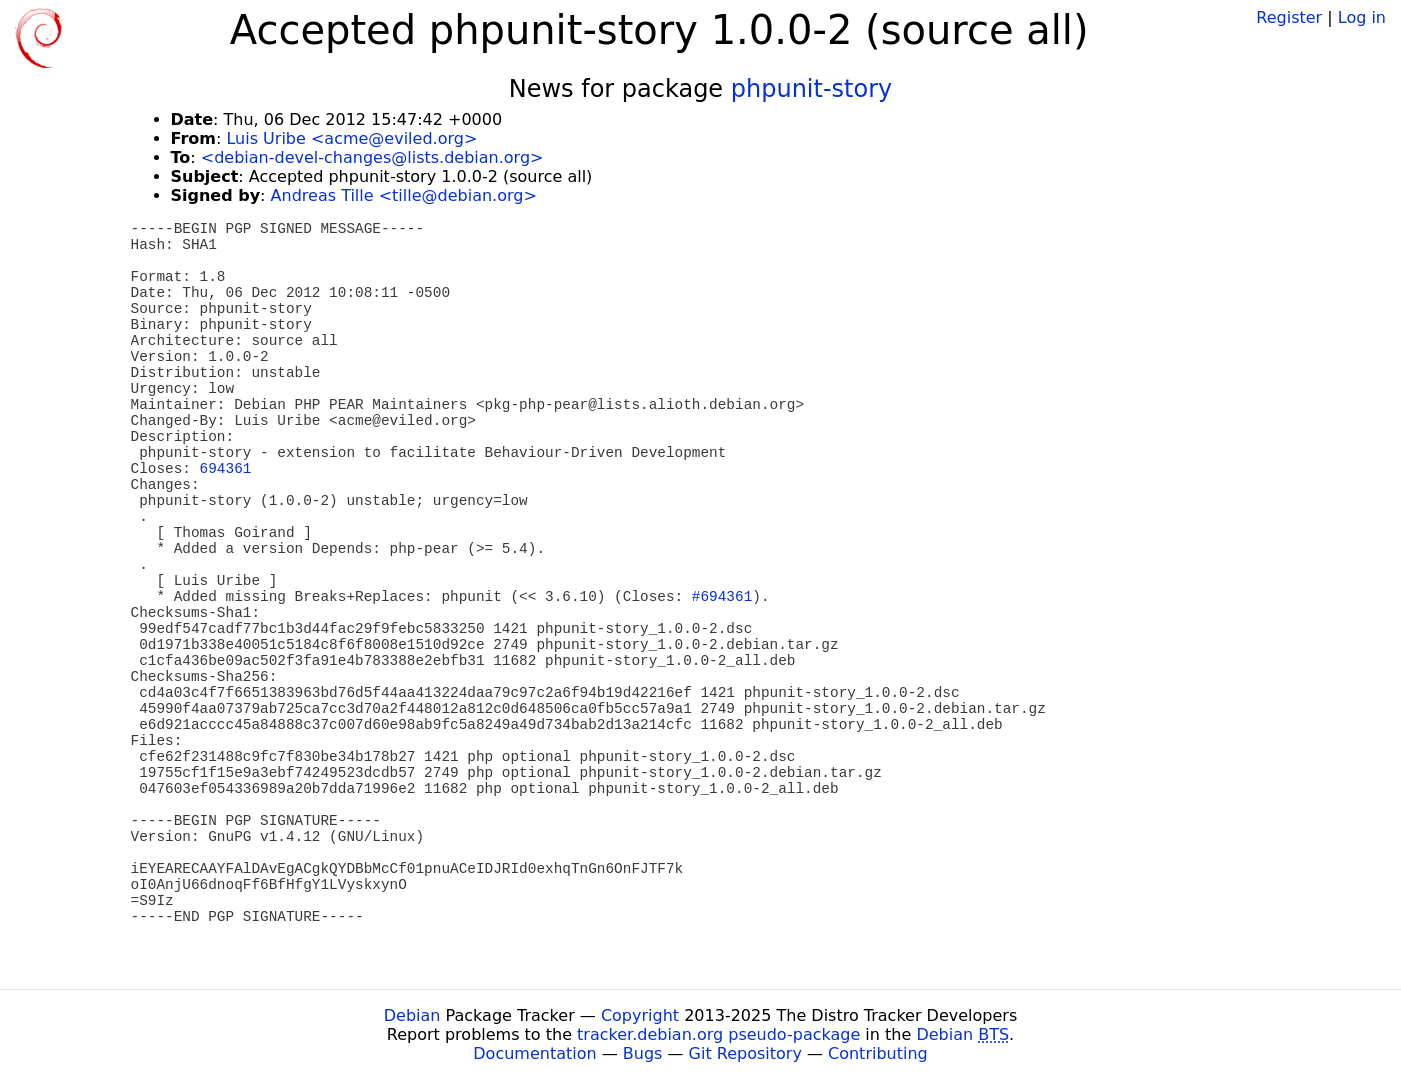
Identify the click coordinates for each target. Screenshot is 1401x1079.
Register (1289, 17)
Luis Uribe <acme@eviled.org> (351, 138)
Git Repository (745, 1053)
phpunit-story (812, 89)
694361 (226, 469)
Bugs (643, 1053)
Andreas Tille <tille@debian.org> (404, 195)
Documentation (534, 1053)
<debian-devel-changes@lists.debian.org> (372, 157)
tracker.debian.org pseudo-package (718, 1034)
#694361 (722, 597)
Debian (412, 1015)
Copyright (640, 1015)
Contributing (878, 1053)
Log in (1362, 17)
